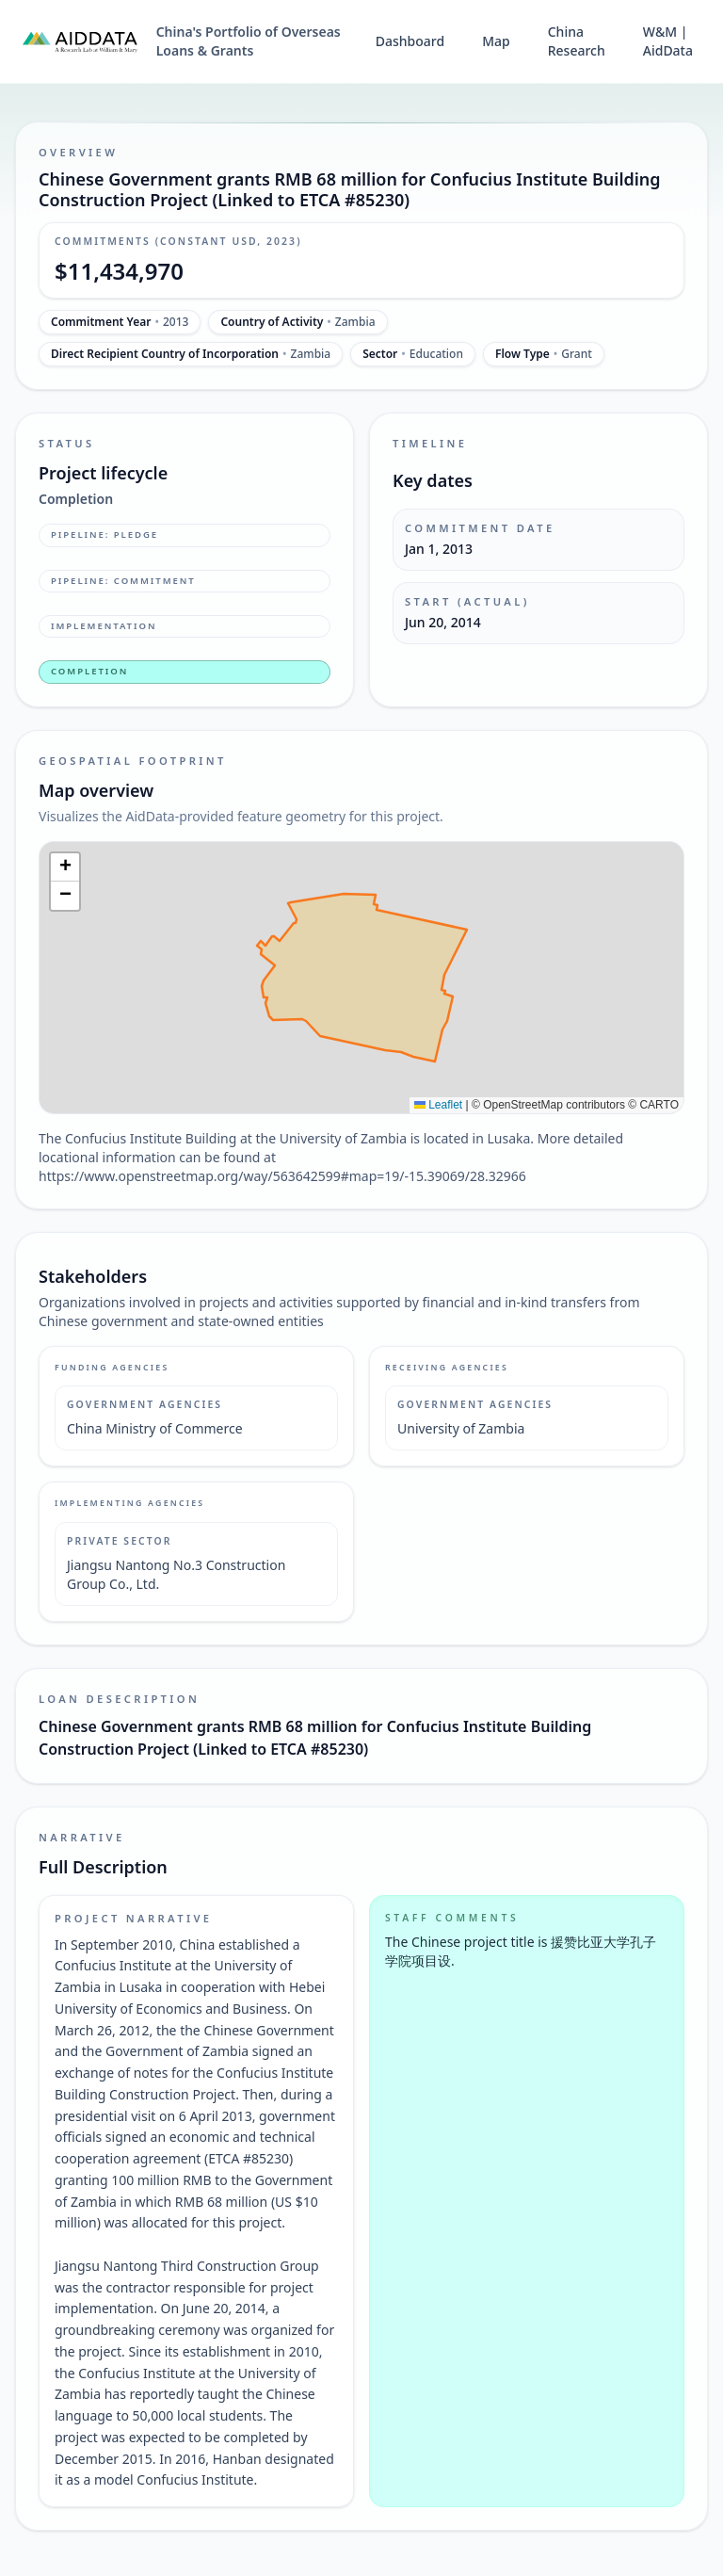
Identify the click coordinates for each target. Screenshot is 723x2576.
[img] (361, 977)
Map (496, 41)
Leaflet (438, 1104)
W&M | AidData (668, 41)
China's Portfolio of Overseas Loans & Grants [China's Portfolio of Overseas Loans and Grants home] (248, 41)
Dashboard (410, 41)
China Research (576, 41)
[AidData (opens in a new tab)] (80, 41)
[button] (65, 867)
